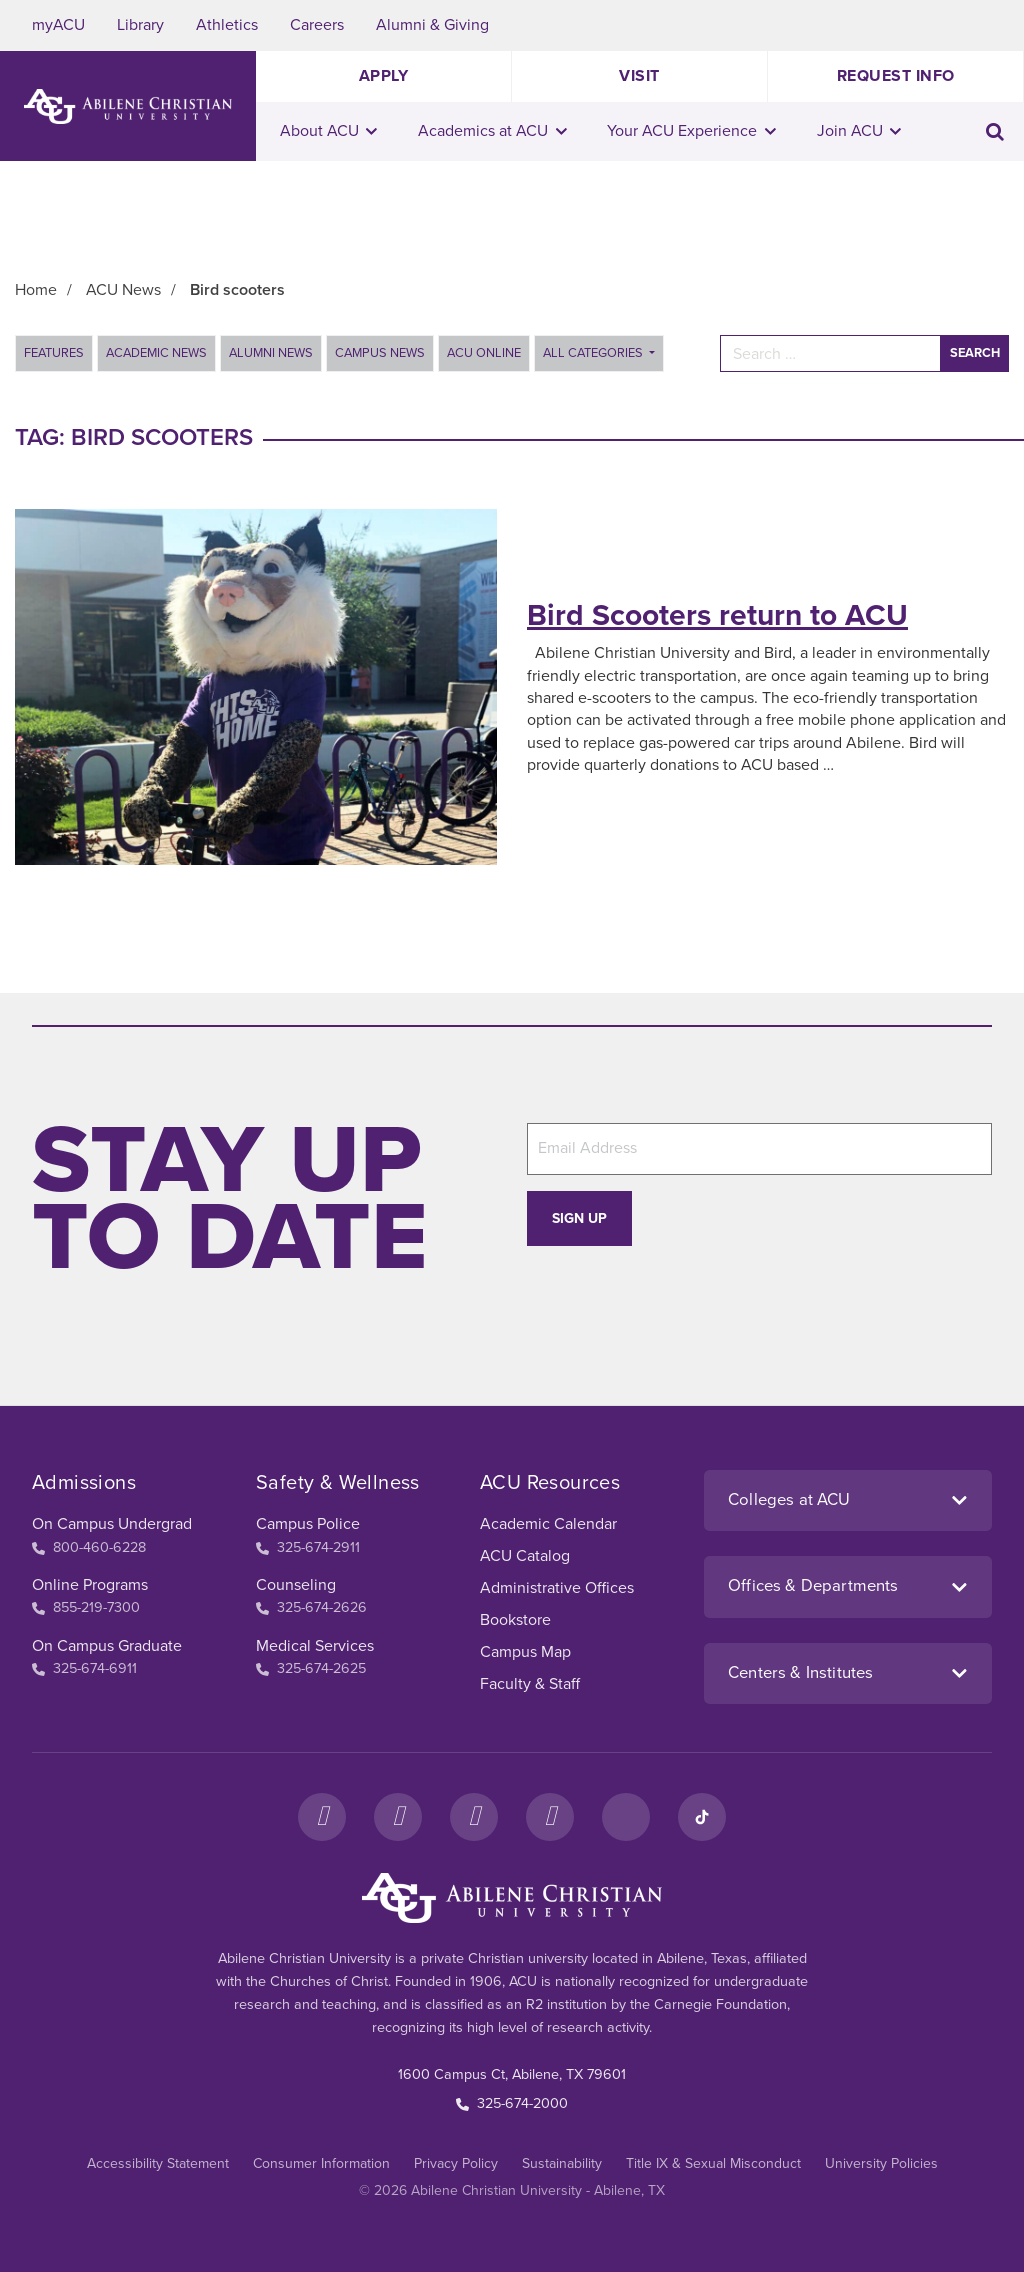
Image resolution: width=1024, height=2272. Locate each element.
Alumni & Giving (432, 25)
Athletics (227, 25)
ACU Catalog (525, 1556)
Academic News (156, 353)
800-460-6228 (89, 1547)
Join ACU (859, 131)
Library (140, 25)
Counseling (296, 1585)
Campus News (380, 353)
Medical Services (315, 1646)
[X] (474, 1817)
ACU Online (484, 353)
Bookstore (515, 1620)
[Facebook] (322, 1817)
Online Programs (90, 1585)
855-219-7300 (86, 1607)
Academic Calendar (548, 1524)
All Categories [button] (594, 353)
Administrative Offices (557, 1588)
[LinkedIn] (626, 1817)
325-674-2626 (311, 1607)
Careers (317, 25)
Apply (384, 76)
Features (54, 353)
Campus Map (525, 1652)
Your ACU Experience (691, 131)
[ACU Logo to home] (128, 106)
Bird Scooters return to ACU (717, 615)
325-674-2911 (308, 1547)
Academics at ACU (492, 131)
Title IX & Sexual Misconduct (713, 2163)
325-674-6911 (84, 1668)
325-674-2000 (512, 2103)
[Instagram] (398, 1817)
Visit (639, 76)
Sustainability (562, 2163)
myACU (58, 25)
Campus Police (308, 1524)
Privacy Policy (456, 2163)
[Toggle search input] (995, 131)
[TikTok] (702, 1817)
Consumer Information (321, 2163)
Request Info (896, 76)
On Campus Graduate (107, 1646)
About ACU (329, 131)
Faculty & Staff (530, 1684)
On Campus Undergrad (112, 1524)
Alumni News (271, 353)
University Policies (881, 2163)
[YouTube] (550, 1817)
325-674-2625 (311, 1668)
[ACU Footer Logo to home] (512, 1898)
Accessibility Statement (158, 2163)
